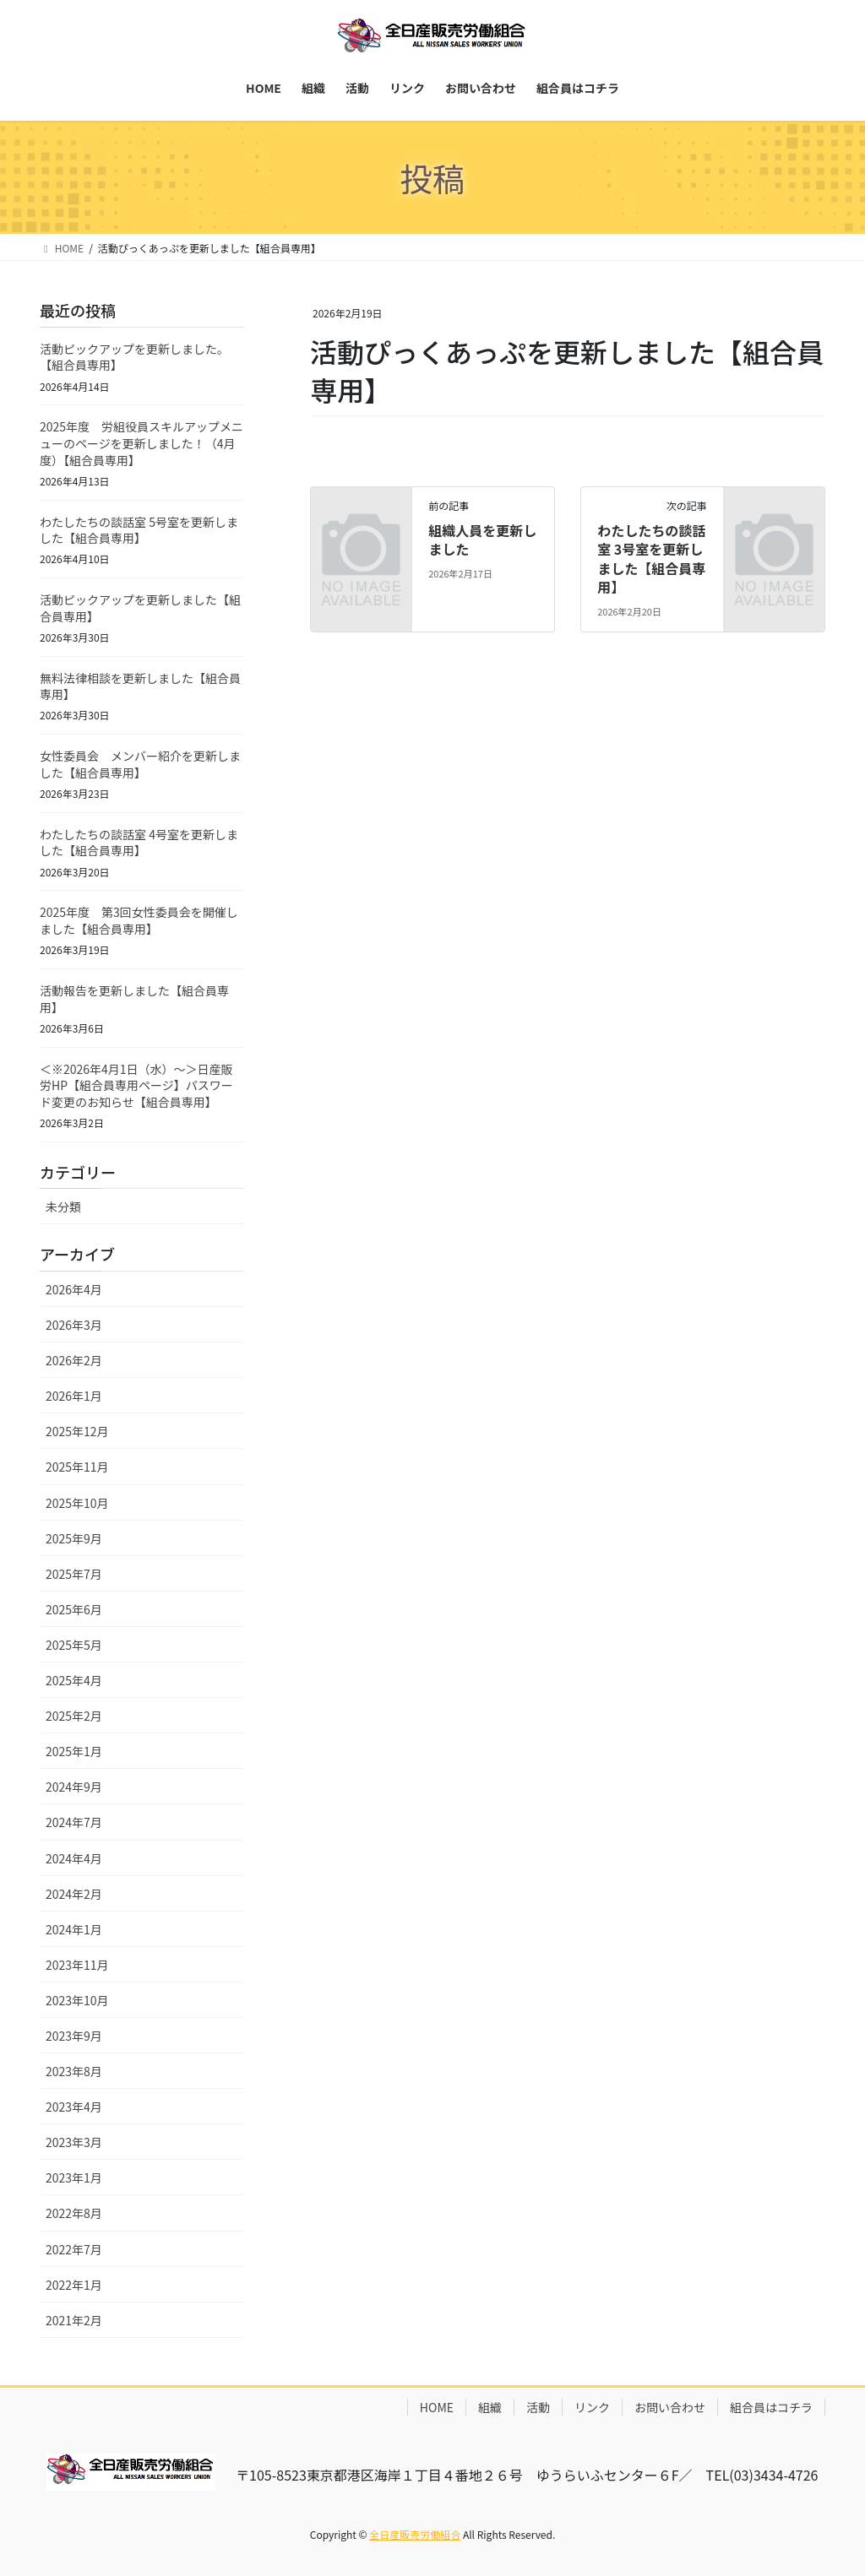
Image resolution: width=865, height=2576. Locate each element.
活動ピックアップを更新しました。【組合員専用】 (134, 357)
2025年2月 (74, 1715)
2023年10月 (77, 2000)
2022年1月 (74, 2284)
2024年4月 (74, 1858)
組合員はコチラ (771, 2407)
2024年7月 (74, 1822)
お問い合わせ (669, 2407)
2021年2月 (74, 2320)
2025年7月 (74, 1573)
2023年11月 (77, 1964)
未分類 (63, 1206)
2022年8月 (74, 2213)
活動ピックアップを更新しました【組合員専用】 (140, 608)
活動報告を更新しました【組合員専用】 (134, 999)
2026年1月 (74, 1395)
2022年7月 (74, 2249)
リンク (592, 2407)
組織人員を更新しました (482, 539)
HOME (437, 2407)
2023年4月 (74, 2106)
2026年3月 (74, 1324)
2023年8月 (74, 2071)
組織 (490, 2407)
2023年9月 (74, 2035)
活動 (538, 2407)
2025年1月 (74, 1751)
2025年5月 (74, 1644)
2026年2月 (74, 1360)
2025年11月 (77, 1466)
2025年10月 (77, 1502)
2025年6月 (74, 1609)
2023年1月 (74, 2177)
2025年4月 (74, 1680)
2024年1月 (74, 1929)
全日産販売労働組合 (414, 2534)
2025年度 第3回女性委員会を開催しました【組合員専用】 (139, 920)
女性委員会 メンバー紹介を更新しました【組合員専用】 (140, 764)
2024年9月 (74, 1786)
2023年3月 (74, 2142)
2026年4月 (74, 1289)
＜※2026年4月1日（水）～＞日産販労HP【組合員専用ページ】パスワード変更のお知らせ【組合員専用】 (136, 1085)
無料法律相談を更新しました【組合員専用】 (140, 686)
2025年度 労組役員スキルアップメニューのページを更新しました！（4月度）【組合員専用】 (141, 443)
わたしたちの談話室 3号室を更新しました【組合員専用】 (651, 558)
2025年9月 (74, 1538)
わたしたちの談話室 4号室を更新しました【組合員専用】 (139, 843)
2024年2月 (74, 1893)
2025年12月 (77, 1431)
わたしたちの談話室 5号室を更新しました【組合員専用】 (139, 530)
